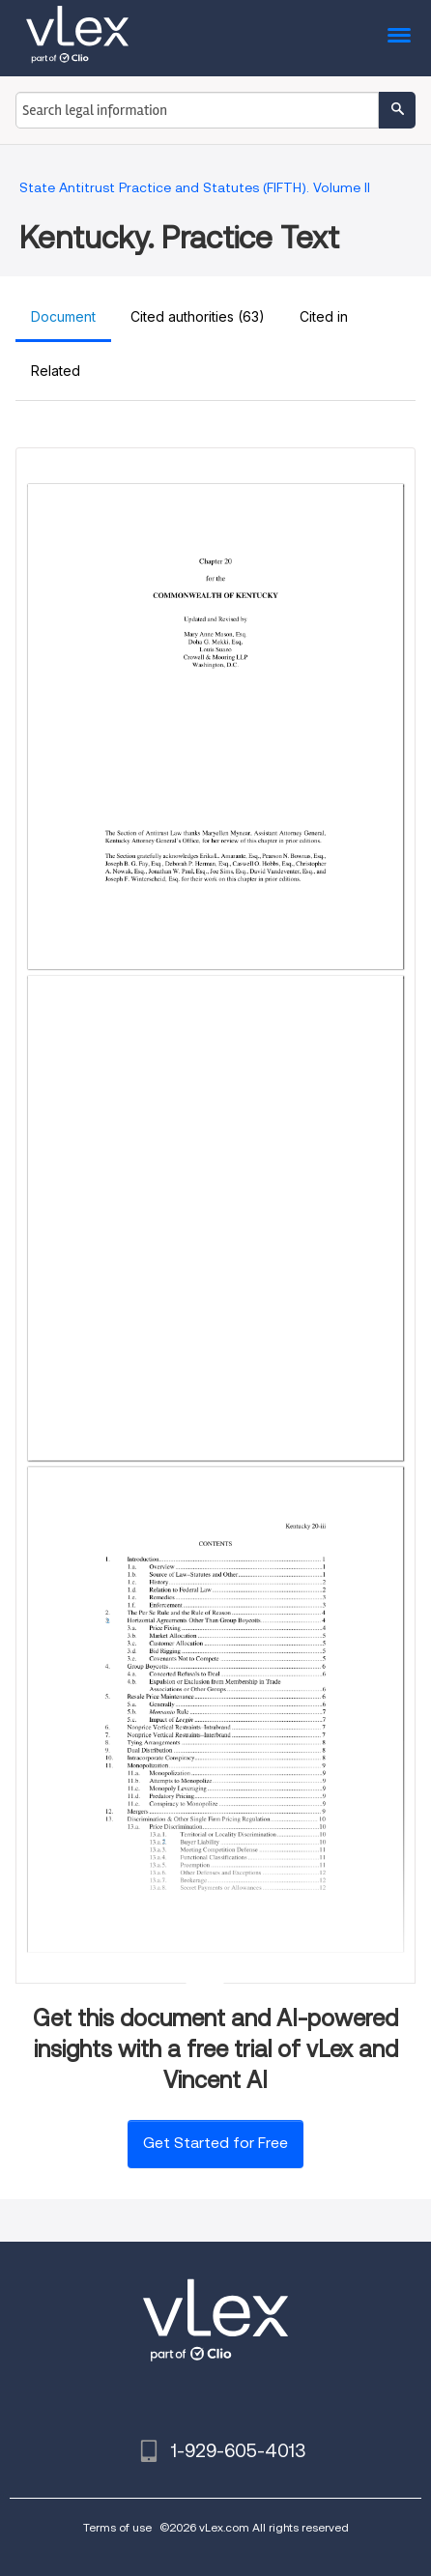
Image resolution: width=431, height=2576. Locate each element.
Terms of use (117, 2527)
